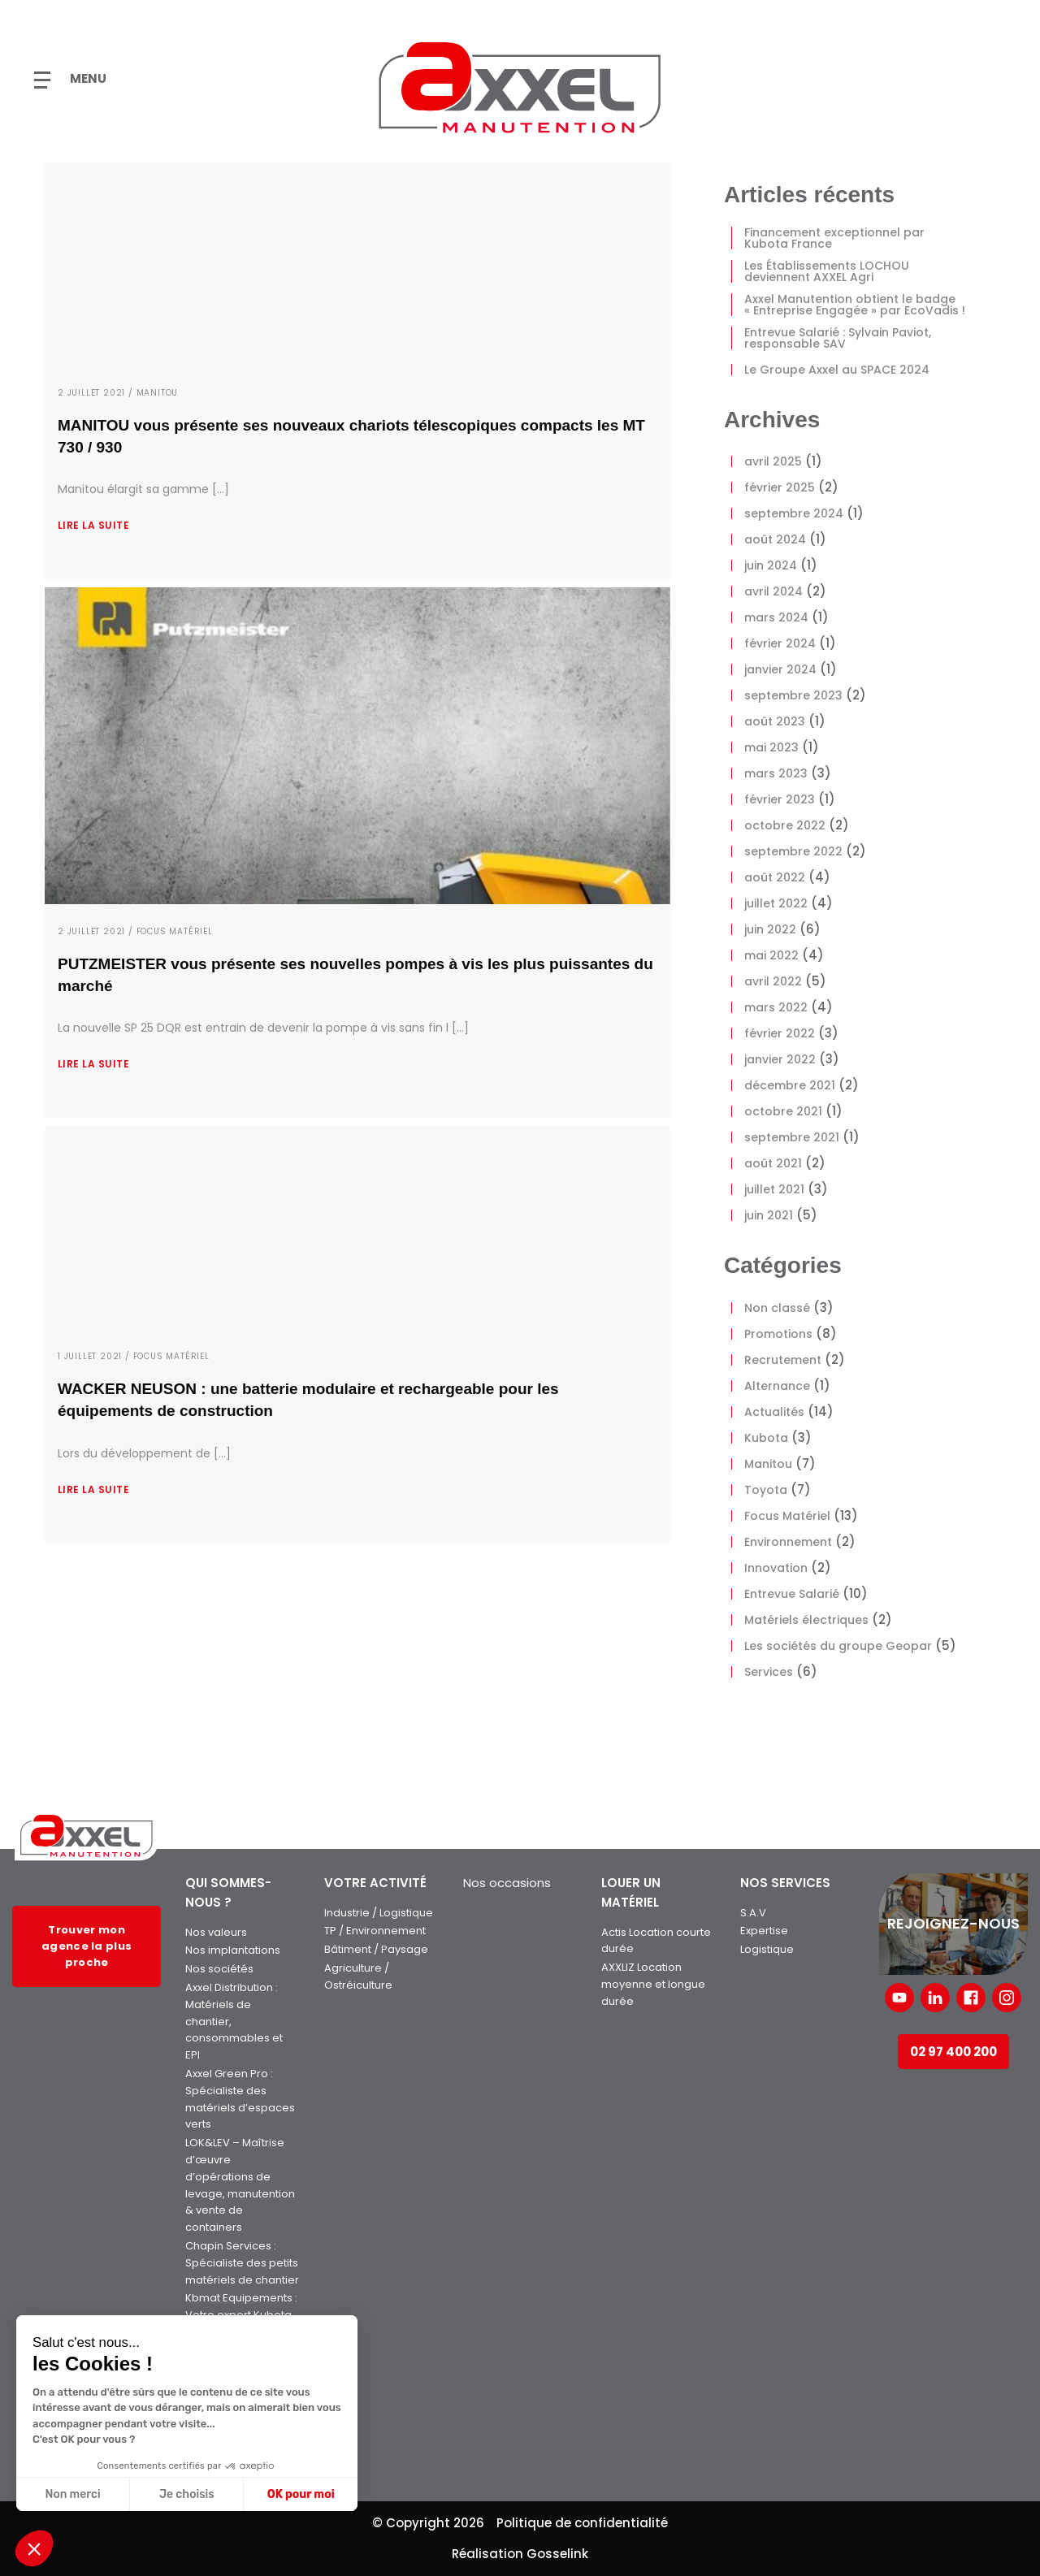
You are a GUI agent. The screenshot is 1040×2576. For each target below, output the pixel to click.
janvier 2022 (780, 1059)
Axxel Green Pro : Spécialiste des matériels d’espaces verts (240, 2099)
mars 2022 (776, 1007)
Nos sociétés (219, 1968)
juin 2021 (768, 1215)
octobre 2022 (785, 825)
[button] (34, 2548)
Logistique (767, 1949)
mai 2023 (771, 747)
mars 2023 (776, 773)
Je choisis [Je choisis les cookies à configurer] (186, 2494)
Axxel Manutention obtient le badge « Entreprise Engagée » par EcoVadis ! (854, 304)
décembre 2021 (789, 1085)
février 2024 (780, 643)
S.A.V (753, 1912)
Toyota (765, 1490)
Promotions (778, 1334)
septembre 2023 (793, 695)
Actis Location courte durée (656, 1940)
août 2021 (773, 1163)
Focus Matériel (787, 1516)
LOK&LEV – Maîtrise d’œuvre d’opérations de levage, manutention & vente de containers (240, 2185)
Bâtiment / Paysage (376, 1949)
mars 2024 (776, 617)
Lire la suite (93, 525)
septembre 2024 (793, 513)
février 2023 (779, 799)
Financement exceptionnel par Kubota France (834, 238)
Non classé (777, 1308)
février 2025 (779, 487)
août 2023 (774, 721)
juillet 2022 (776, 903)
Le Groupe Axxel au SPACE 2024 (837, 369)
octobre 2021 (783, 1111)
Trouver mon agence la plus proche (86, 1946)
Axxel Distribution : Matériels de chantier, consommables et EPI (234, 2021)
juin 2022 (770, 929)
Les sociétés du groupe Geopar (838, 1646)
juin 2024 (770, 565)
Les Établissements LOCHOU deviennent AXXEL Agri (826, 271)
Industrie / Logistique (378, 1912)
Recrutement (782, 1360)
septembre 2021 (791, 1137)
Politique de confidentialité (582, 2522)
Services (768, 1672)
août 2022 (774, 877)
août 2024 (775, 539)
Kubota (766, 1438)
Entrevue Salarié (791, 1594)
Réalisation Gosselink (520, 2553)
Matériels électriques (806, 1620)
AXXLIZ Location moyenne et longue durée (653, 1984)
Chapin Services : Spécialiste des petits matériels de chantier (242, 2263)
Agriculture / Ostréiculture (358, 1976)
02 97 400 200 (953, 2051)
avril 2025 (773, 461)
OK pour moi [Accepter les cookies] (301, 2494)
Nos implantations (232, 1950)
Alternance (777, 1386)
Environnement (788, 1542)
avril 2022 (773, 981)
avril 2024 (773, 591)
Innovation (776, 1568)
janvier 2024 (780, 669)
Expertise (764, 1930)
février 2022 (779, 1033)
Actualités (774, 1412)
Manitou (768, 1464)
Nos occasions (507, 1882)
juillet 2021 (774, 1189)
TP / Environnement (375, 1930)
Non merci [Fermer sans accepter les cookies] (72, 2494)
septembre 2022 (793, 851)
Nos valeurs (216, 1932)
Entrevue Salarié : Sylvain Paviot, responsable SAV (837, 338)
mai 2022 (771, 955)
